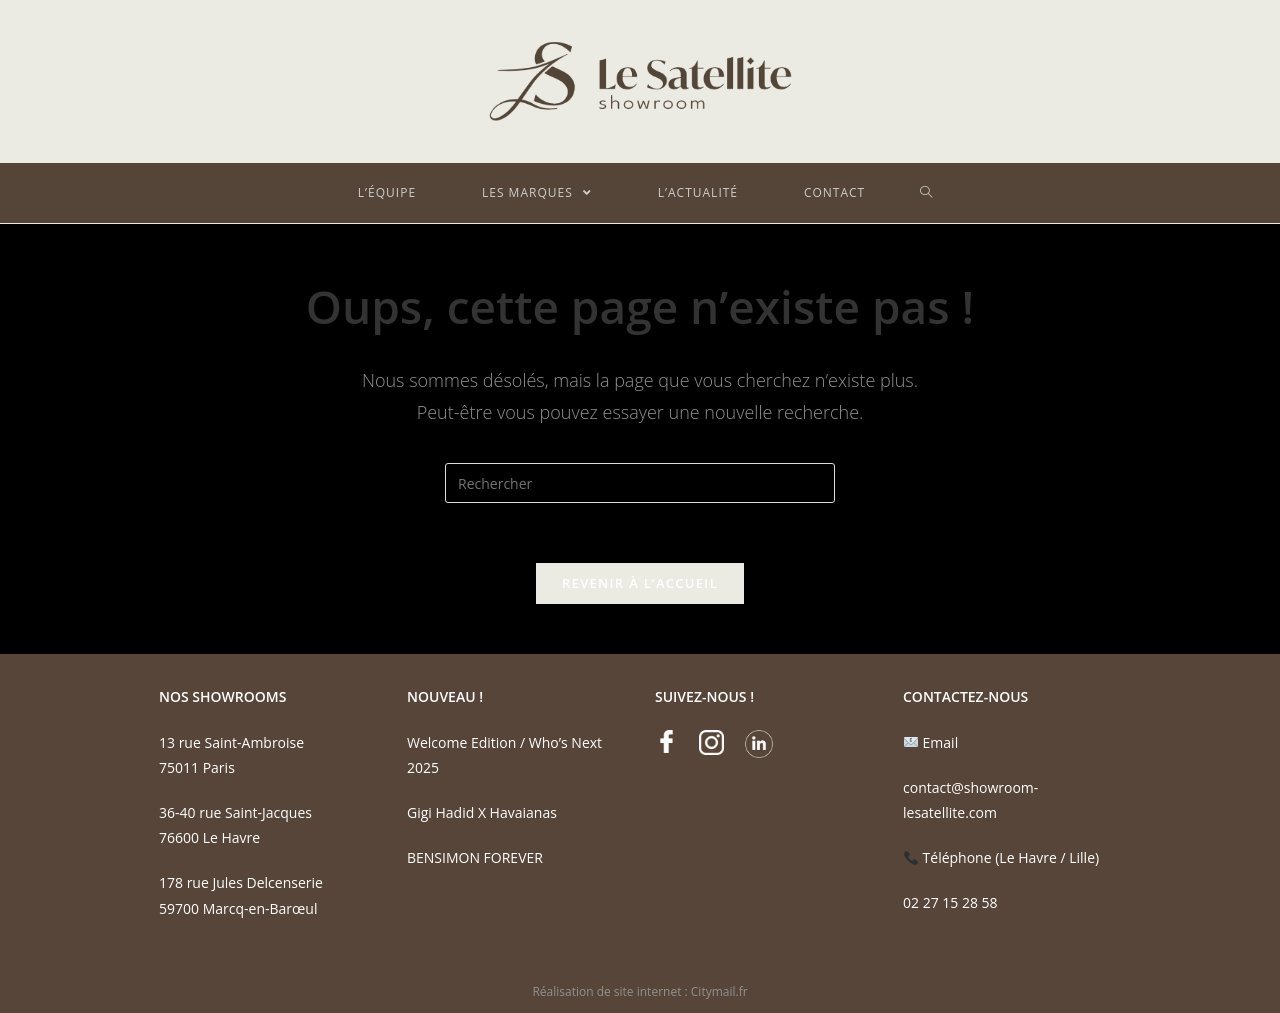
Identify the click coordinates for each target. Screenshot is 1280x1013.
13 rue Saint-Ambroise (231, 742)
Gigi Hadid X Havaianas (482, 812)
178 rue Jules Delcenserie (241, 882)
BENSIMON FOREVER (475, 857)
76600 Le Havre (209, 837)
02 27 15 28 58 (950, 902)
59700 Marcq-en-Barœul (238, 908)
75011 (179, 767)
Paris (217, 767)
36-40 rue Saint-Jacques (235, 812)
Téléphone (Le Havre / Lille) (1001, 857)
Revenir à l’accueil (640, 583)
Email (931, 742)
